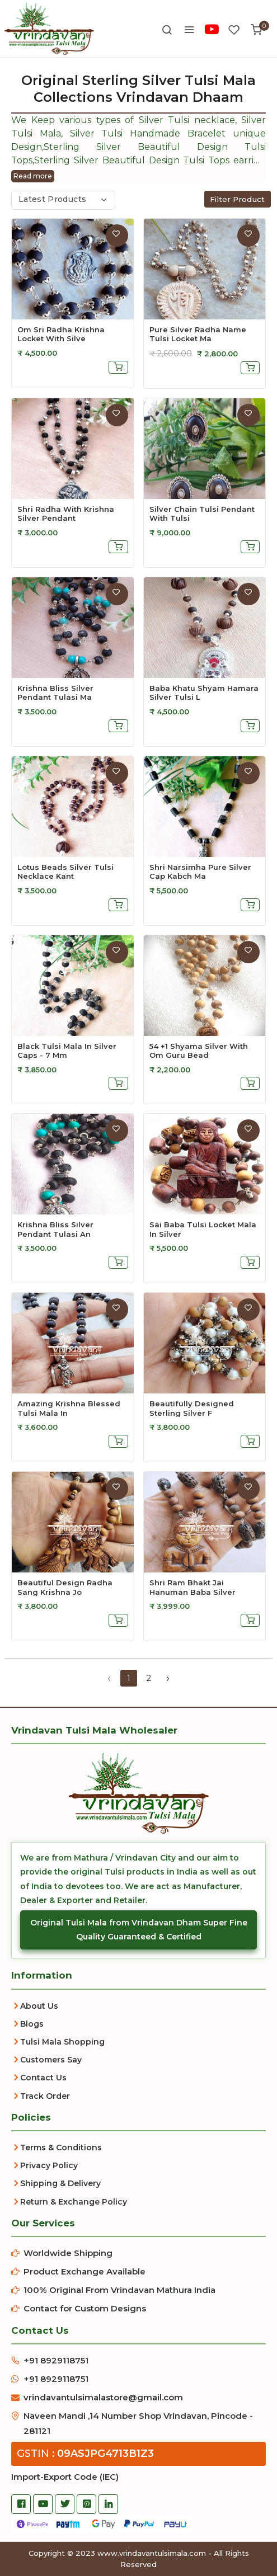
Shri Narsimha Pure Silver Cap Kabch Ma (200, 871)
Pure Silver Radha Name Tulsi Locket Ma (197, 334)
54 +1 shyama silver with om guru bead (198, 1050)
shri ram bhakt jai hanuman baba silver (192, 1587)
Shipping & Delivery (60, 2183)
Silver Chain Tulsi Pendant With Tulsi (202, 513)
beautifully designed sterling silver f (191, 1408)
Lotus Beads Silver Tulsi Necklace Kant (65, 871)
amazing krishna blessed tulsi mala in (68, 1408)
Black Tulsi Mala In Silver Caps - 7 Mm (66, 1050)
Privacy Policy (49, 2165)
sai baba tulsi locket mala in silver (202, 1229)
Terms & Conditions (61, 2147)
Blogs (32, 2024)
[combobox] (63, 200)
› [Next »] (168, 1678)
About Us (39, 2006)
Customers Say (51, 2060)
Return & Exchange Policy (73, 2202)
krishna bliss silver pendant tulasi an (55, 1229)
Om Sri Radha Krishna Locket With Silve (61, 334)
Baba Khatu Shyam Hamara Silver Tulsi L (204, 692)
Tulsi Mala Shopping (62, 2042)
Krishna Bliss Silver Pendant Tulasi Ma (55, 692)
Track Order (45, 2096)
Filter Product (237, 199)
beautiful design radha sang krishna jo (64, 1587)
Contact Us (43, 2078)
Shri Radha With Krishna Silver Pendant (65, 513)
